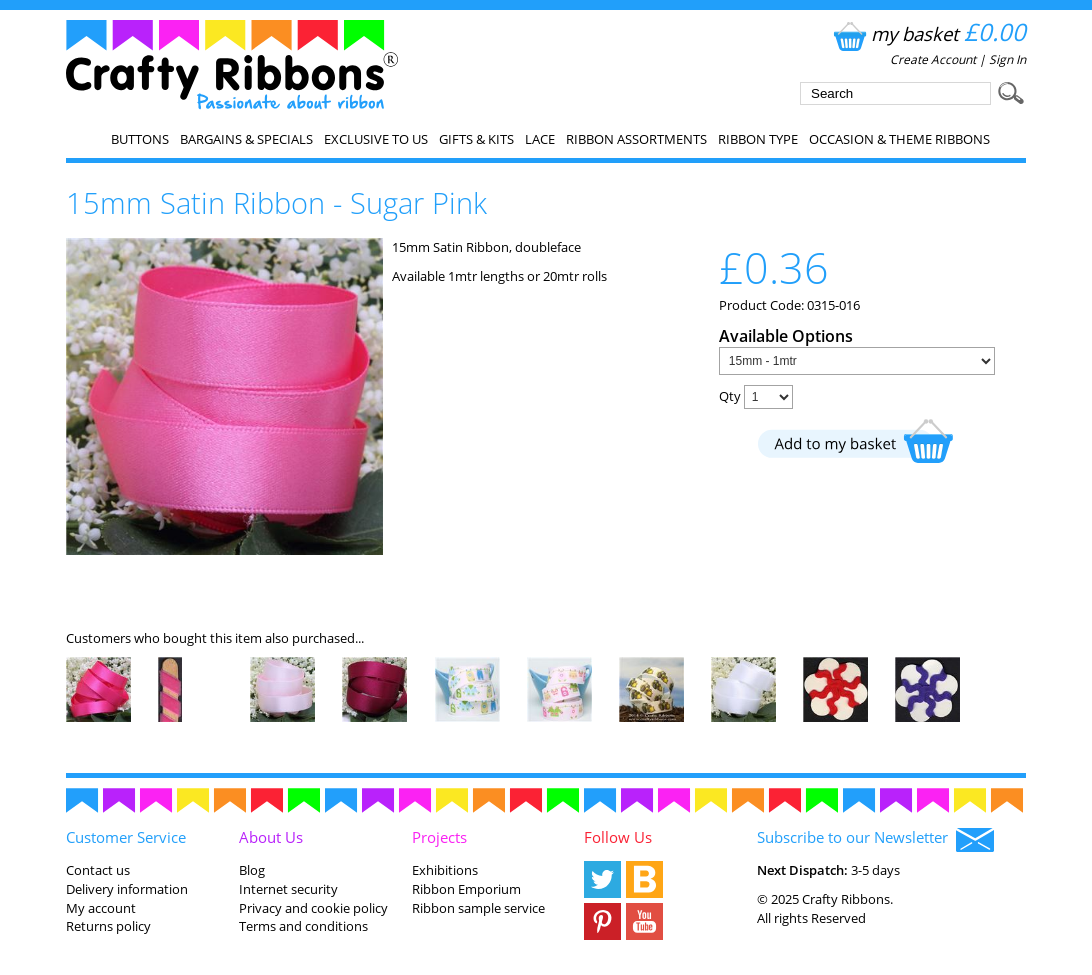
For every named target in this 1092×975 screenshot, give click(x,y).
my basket (927, 33)
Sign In (1007, 59)
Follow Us (618, 837)
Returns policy (108, 926)
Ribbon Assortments (636, 139)
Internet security (288, 889)
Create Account (933, 59)
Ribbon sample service (478, 908)
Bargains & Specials (246, 139)
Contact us (98, 870)
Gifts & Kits (476, 139)
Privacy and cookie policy (313, 908)
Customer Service (126, 837)
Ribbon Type (758, 139)
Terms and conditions (303, 926)
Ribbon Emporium (466, 889)
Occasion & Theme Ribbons (899, 139)
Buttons (140, 139)
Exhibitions (445, 870)
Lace (540, 139)
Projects (439, 837)
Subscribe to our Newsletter (875, 839)
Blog (252, 870)
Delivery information (127, 889)
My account (101, 908)
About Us (271, 837)
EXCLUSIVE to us (376, 139)
